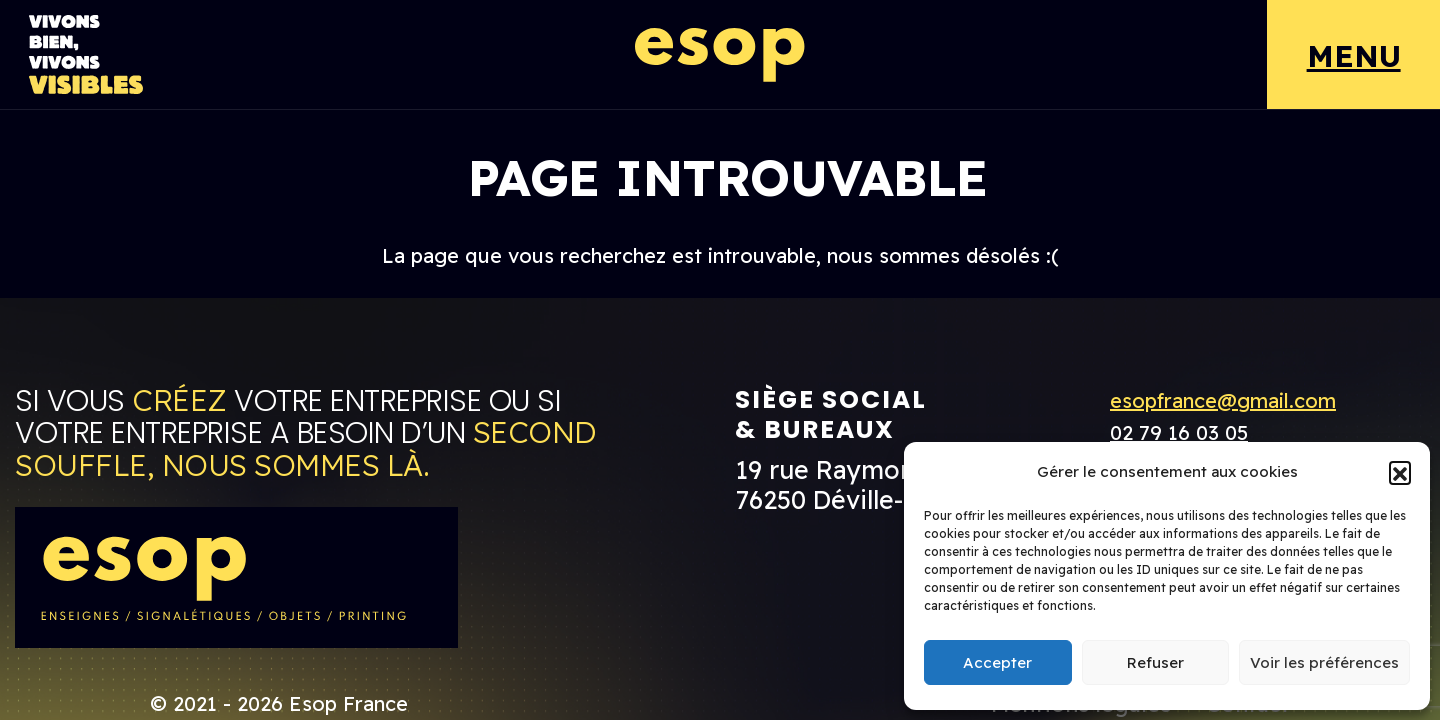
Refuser (1155, 662)
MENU (1354, 56)
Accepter (997, 662)
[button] (1400, 472)
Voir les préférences (1324, 662)
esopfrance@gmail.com (1223, 400)
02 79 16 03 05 (1179, 432)
